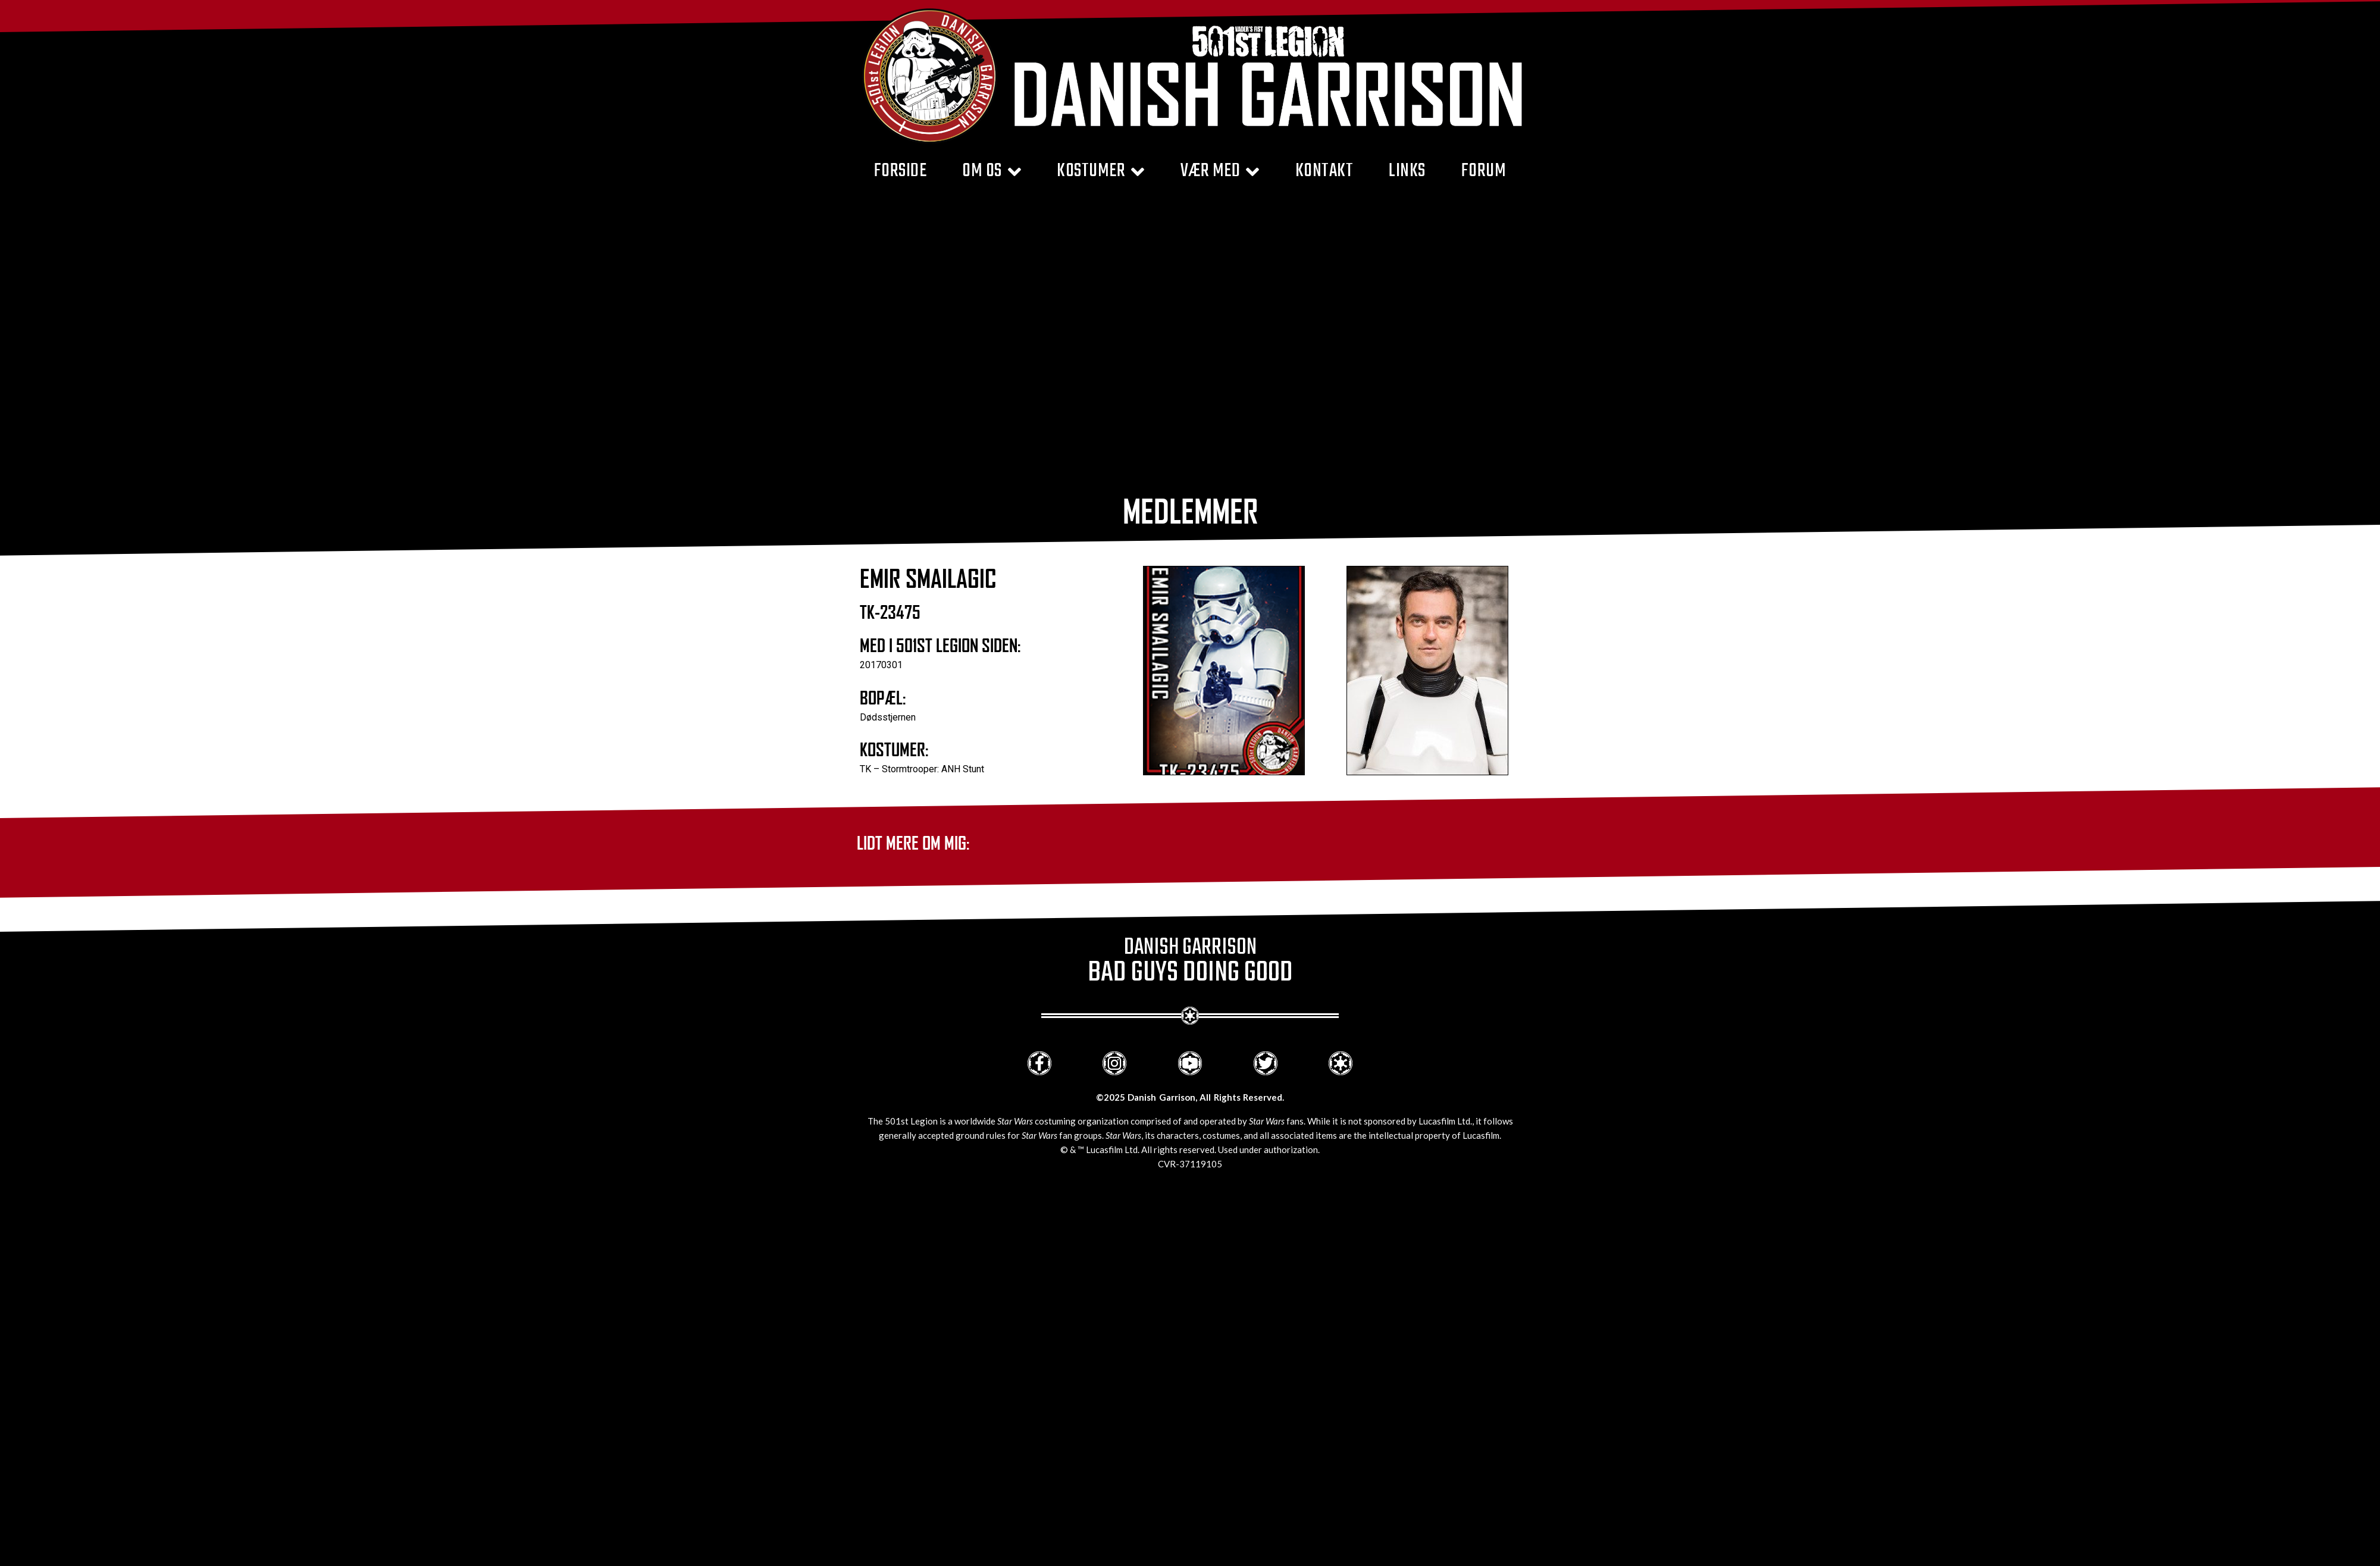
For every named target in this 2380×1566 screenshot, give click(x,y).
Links (1407, 171)
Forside (900, 171)
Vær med (1220, 171)
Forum (1484, 171)
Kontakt (1324, 171)
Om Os (991, 171)
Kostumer (1101, 171)
